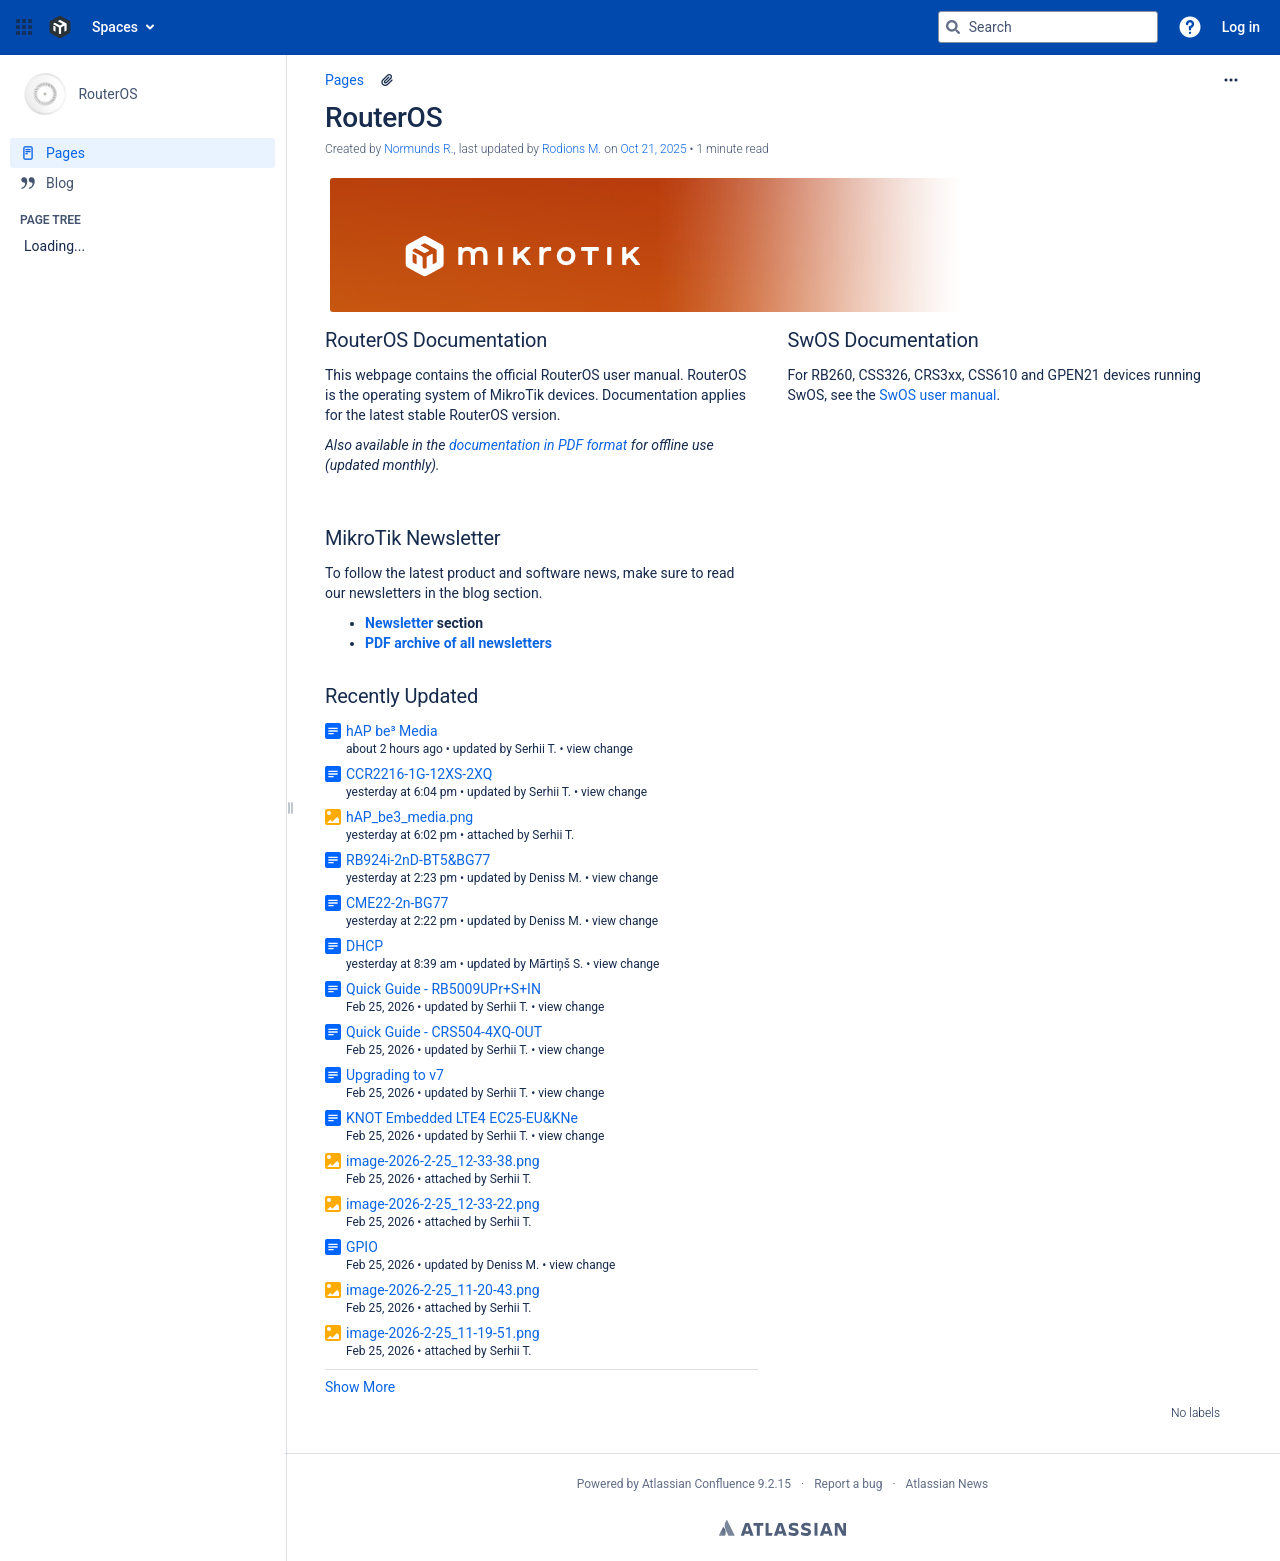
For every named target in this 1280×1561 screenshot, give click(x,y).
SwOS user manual (937, 395)
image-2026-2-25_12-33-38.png (443, 1161)
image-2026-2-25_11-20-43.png (443, 1290)
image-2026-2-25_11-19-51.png (443, 1333)
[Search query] (1048, 27)
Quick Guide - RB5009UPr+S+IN (443, 989)
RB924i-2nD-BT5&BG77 (418, 860)
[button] (24, 27)
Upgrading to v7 (395, 1075)
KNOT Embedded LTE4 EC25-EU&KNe (462, 1118)
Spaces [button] (115, 27)
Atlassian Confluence (698, 1484)
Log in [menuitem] (1241, 27)
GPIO (362, 1247)
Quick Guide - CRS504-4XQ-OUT (444, 1032)
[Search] (953, 27)
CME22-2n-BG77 (397, 903)
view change (600, 749)
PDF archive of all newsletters (458, 643)
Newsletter (399, 623)
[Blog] (142, 183)
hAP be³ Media (392, 731)
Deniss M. (555, 878)
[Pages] (142, 153)
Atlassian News (947, 1484)
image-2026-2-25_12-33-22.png (443, 1204)
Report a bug (848, 1484)
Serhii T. (536, 749)
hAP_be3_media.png (409, 817)
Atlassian (782, 1528)
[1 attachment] (387, 80)
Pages (344, 80)
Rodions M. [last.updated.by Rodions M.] (571, 149)
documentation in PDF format (540, 445)
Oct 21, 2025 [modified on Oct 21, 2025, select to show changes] (653, 149)
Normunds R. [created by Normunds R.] (418, 149)
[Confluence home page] (60, 27)
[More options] (1231, 80)
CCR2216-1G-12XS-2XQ (419, 774)
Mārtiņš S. (556, 964)
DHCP (364, 946)
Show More (360, 1387)
